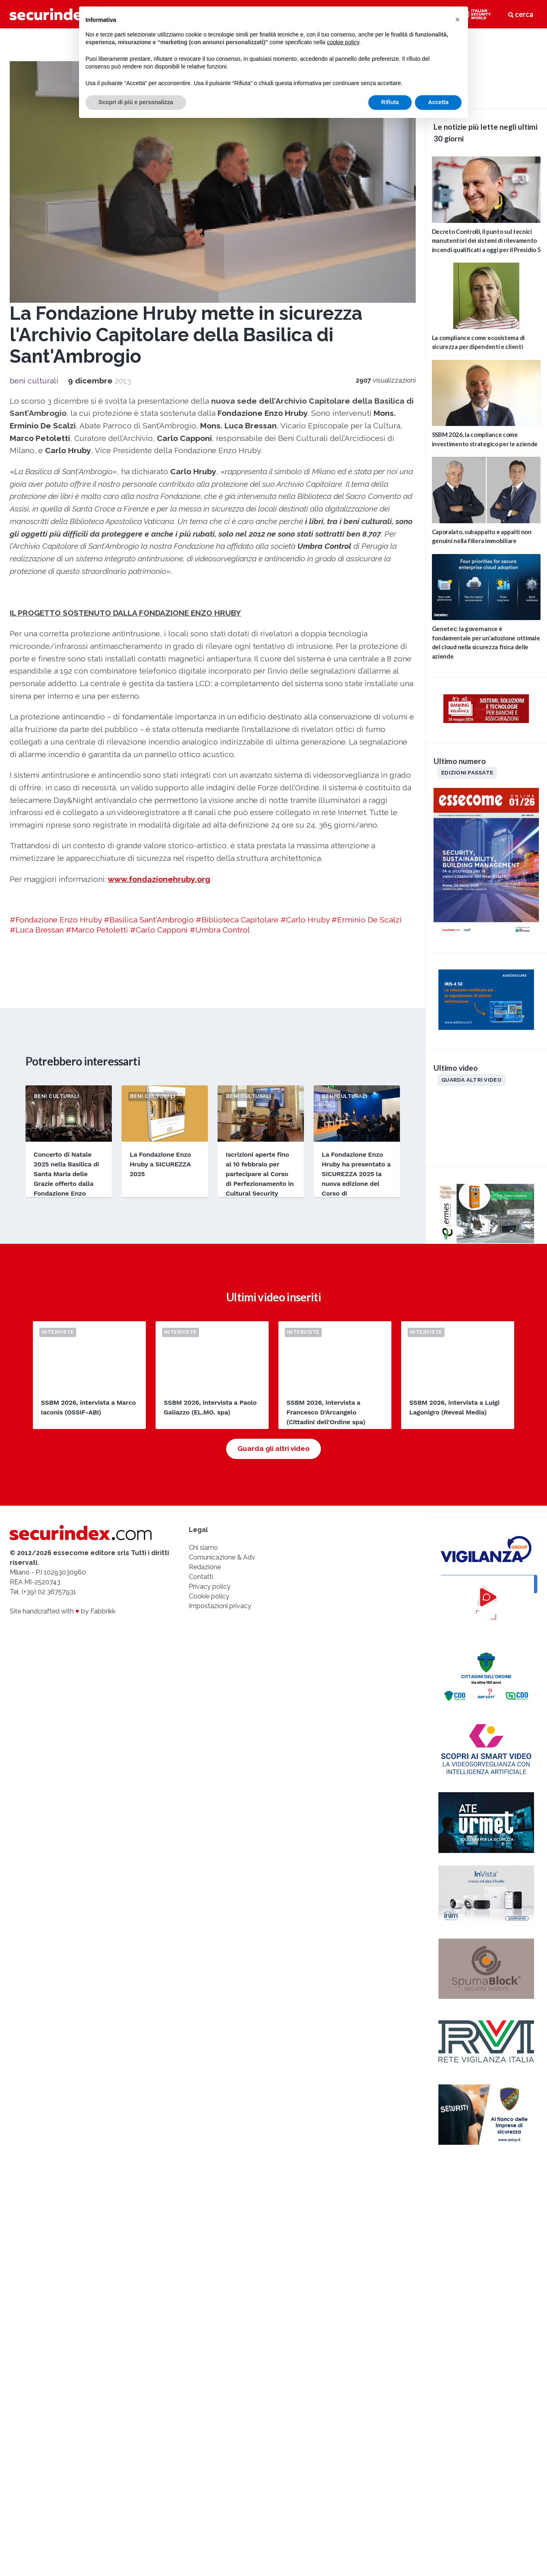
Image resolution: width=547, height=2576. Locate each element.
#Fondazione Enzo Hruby (56, 919)
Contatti (201, 1577)
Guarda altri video (471, 1079)
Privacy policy (210, 1586)
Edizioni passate (467, 772)
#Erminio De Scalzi (366, 919)
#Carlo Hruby (304, 919)
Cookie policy (209, 1596)
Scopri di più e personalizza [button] (135, 102)
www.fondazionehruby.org (159, 879)
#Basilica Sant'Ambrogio (149, 919)
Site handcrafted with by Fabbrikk (62, 1611)
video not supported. (486, 67)
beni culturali (34, 380)
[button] (457, 19)
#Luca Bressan (37, 929)
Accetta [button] (438, 102)
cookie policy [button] (343, 42)
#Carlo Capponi (159, 929)
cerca (520, 14)
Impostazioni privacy (220, 1606)
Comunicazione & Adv (222, 1557)
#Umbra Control (220, 929)
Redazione (205, 1567)
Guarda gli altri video (273, 1448)
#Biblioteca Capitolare (237, 919)
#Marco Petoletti (97, 929)
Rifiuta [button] (390, 102)
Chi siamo (203, 1547)
